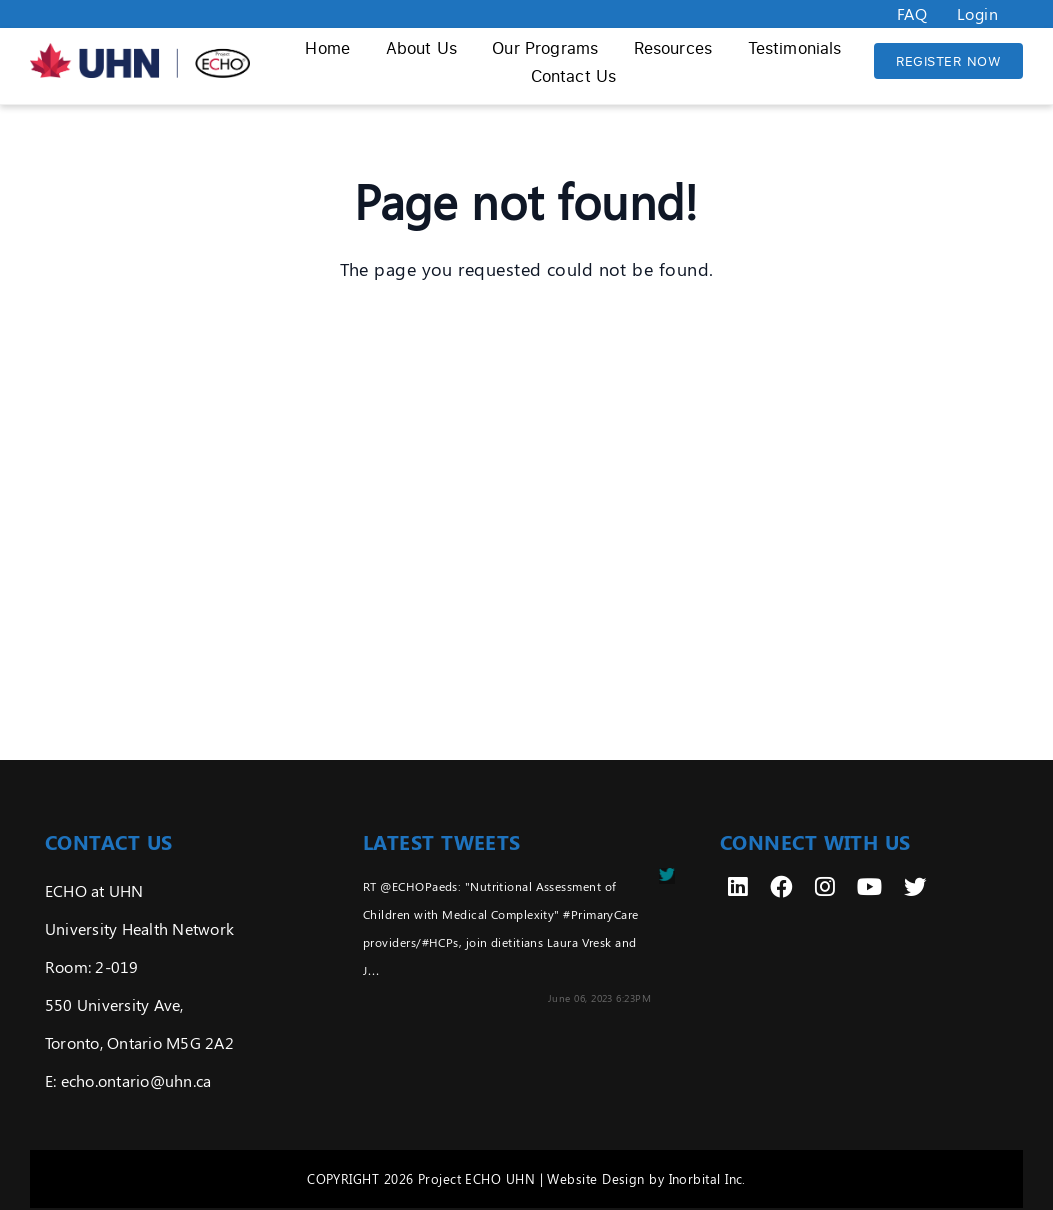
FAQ (912, 13)
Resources (673, 48)
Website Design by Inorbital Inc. (646, 1178)
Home (327, 48)
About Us (421, 48)
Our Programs (545, 48)
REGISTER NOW (948, 61)
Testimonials (795, 48)
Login (977, 13)
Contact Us (574, 76)
